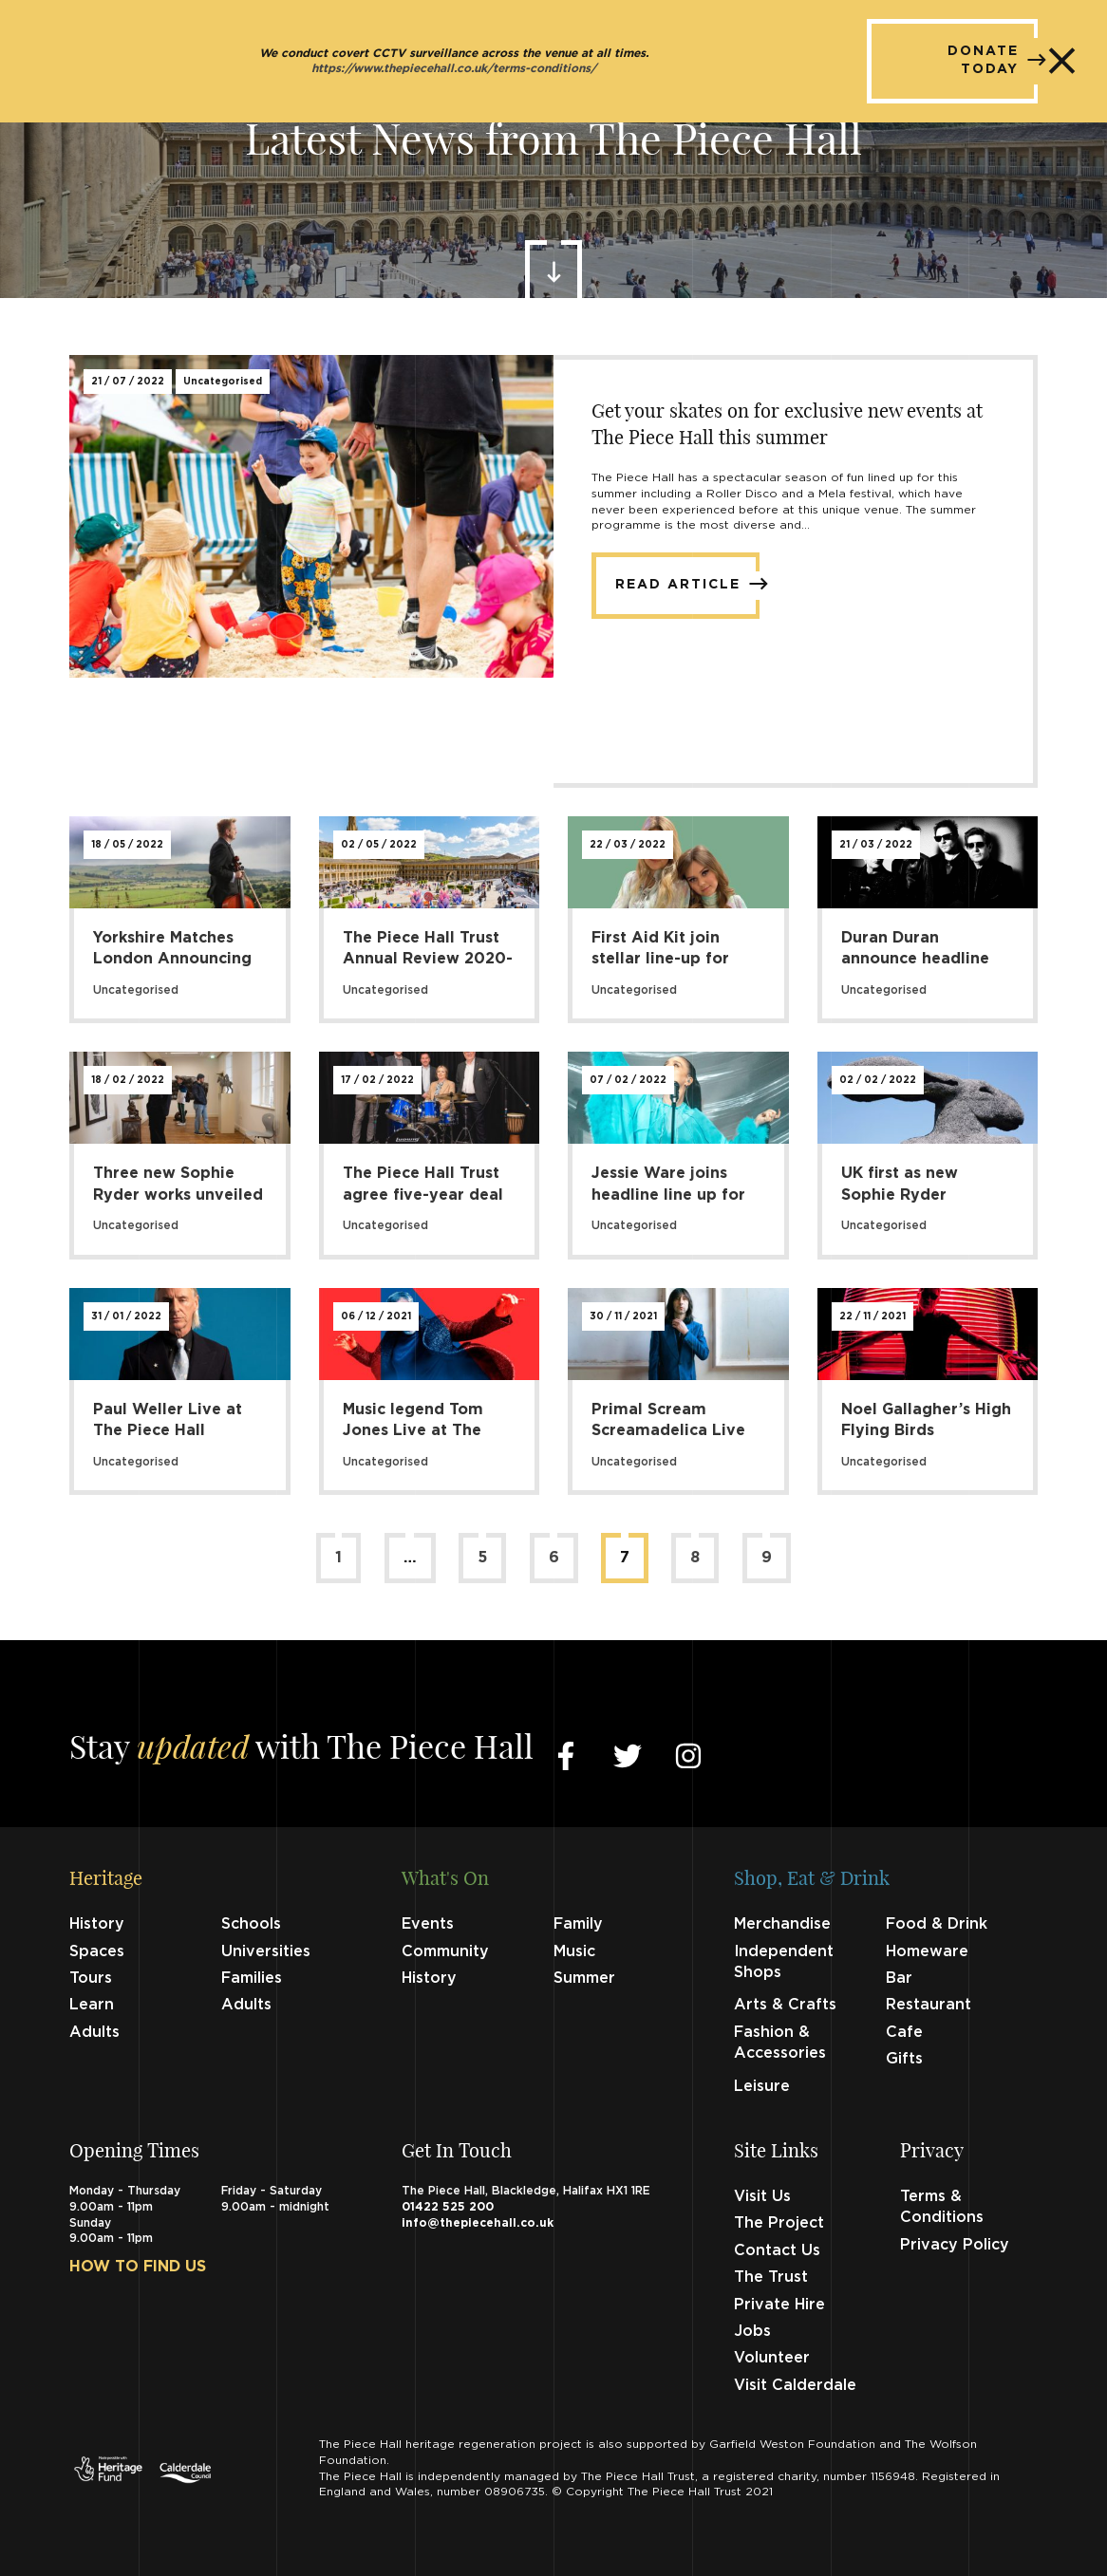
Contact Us (777, 2250)
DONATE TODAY (993, 61)
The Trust (771, 2277)
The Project (779, 2223)
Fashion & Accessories (780, 2043)
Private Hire (779, 2304)
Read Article (687, 583)
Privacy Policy (954, 2244)
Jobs (752, 2331)
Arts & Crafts (785, 2004)
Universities (265, 1951)
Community (445, 1951)
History (96, 1924)
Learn (91, 2004)
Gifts (904, 2058)
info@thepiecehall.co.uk (478, 2223)
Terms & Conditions (942, 2207)
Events (428, 1924)
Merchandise (782, 1924)
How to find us (137, 2266)
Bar (899, 1978)
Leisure (762, 2086)
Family (578, 1924)
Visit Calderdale (795, 2385)
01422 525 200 (448, 2206)
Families (251, 1978)
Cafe (904, 2032)
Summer (584, 1978)
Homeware (927, 1951)
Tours (90, 1978)
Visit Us (762, 2196)
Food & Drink (936, 1924)
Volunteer (772, 2357)
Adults (246, 2004)
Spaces (96, 1951)
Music (574, 1951)
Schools (251, 1924)
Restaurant (928, 2004)
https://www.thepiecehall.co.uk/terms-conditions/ (453, 69)
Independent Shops (784, 1962)
